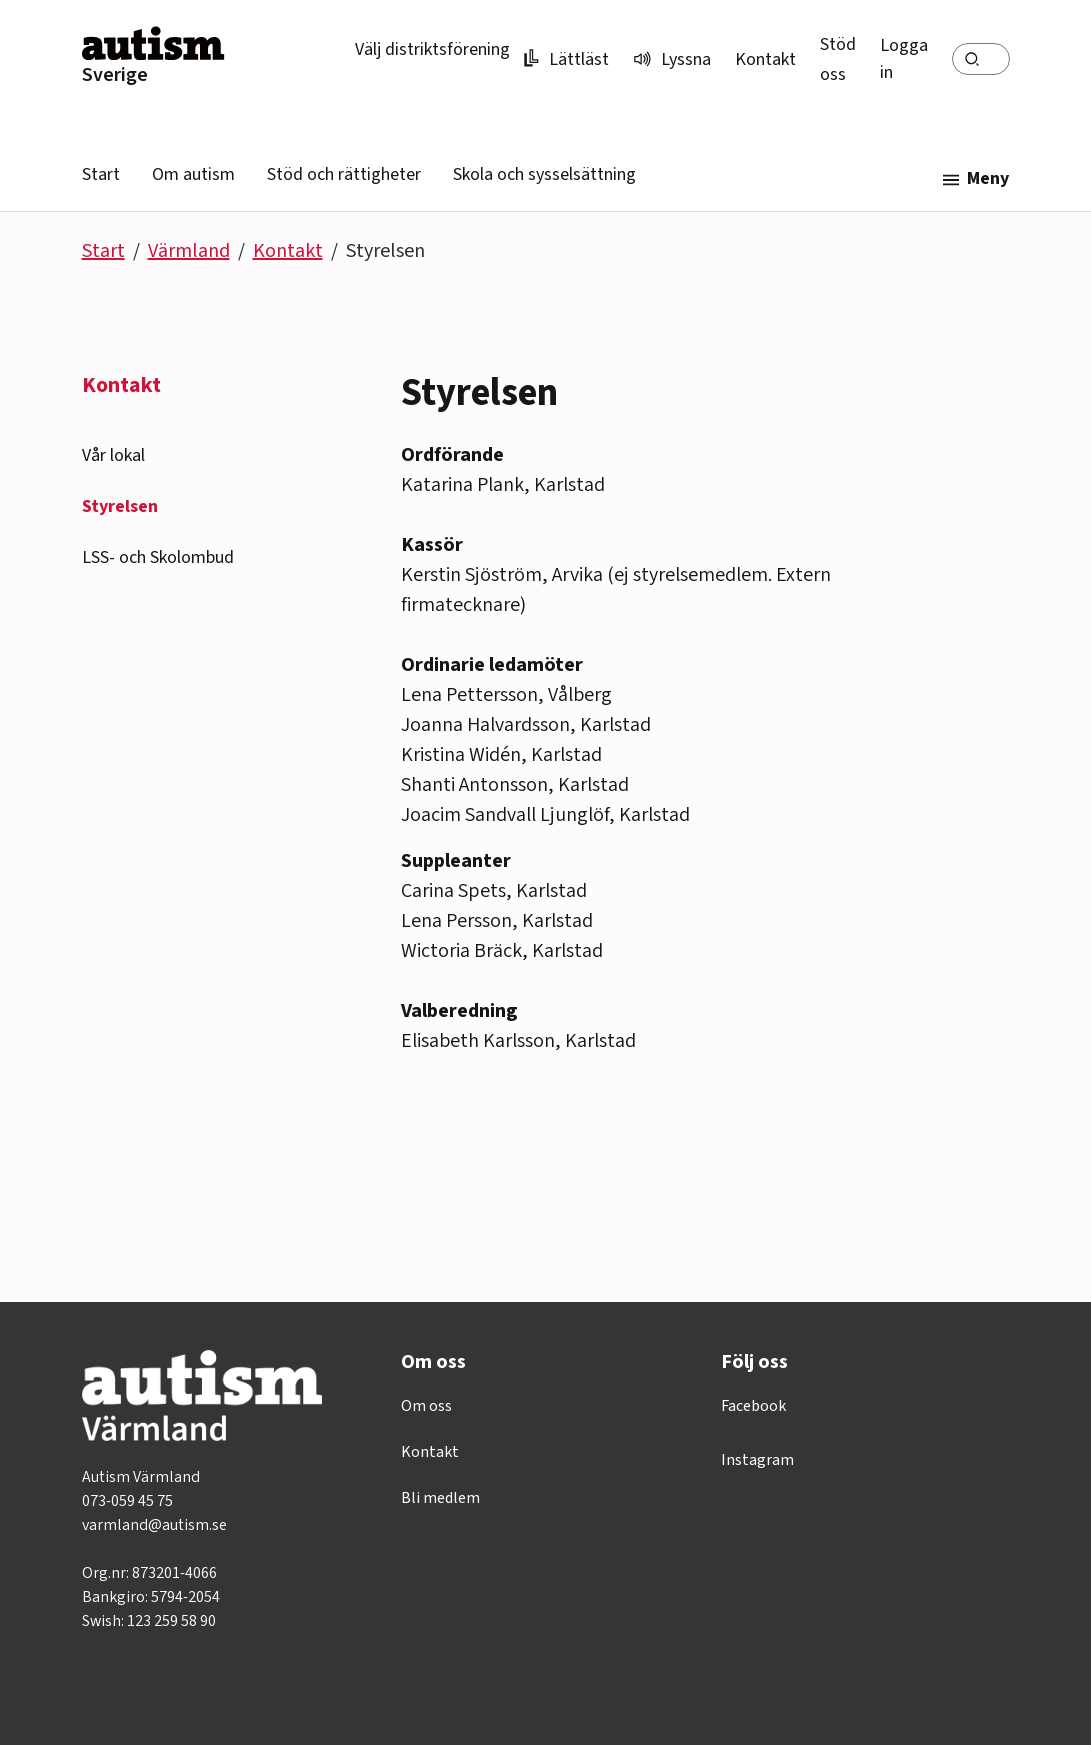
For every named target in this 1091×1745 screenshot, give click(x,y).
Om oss (426, 1406)
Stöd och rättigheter (344, 174)
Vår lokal (113, 455)
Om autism (193, 174)
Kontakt (765, 59)
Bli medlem (440, 1498)
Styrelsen (120, 506)
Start (101, 174)
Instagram (757, 1460)
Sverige (115, 75)
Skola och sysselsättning (544, 174)
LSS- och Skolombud (158, 557)
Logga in (904, 59)
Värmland (189, 251)
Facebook (753, 1406)
